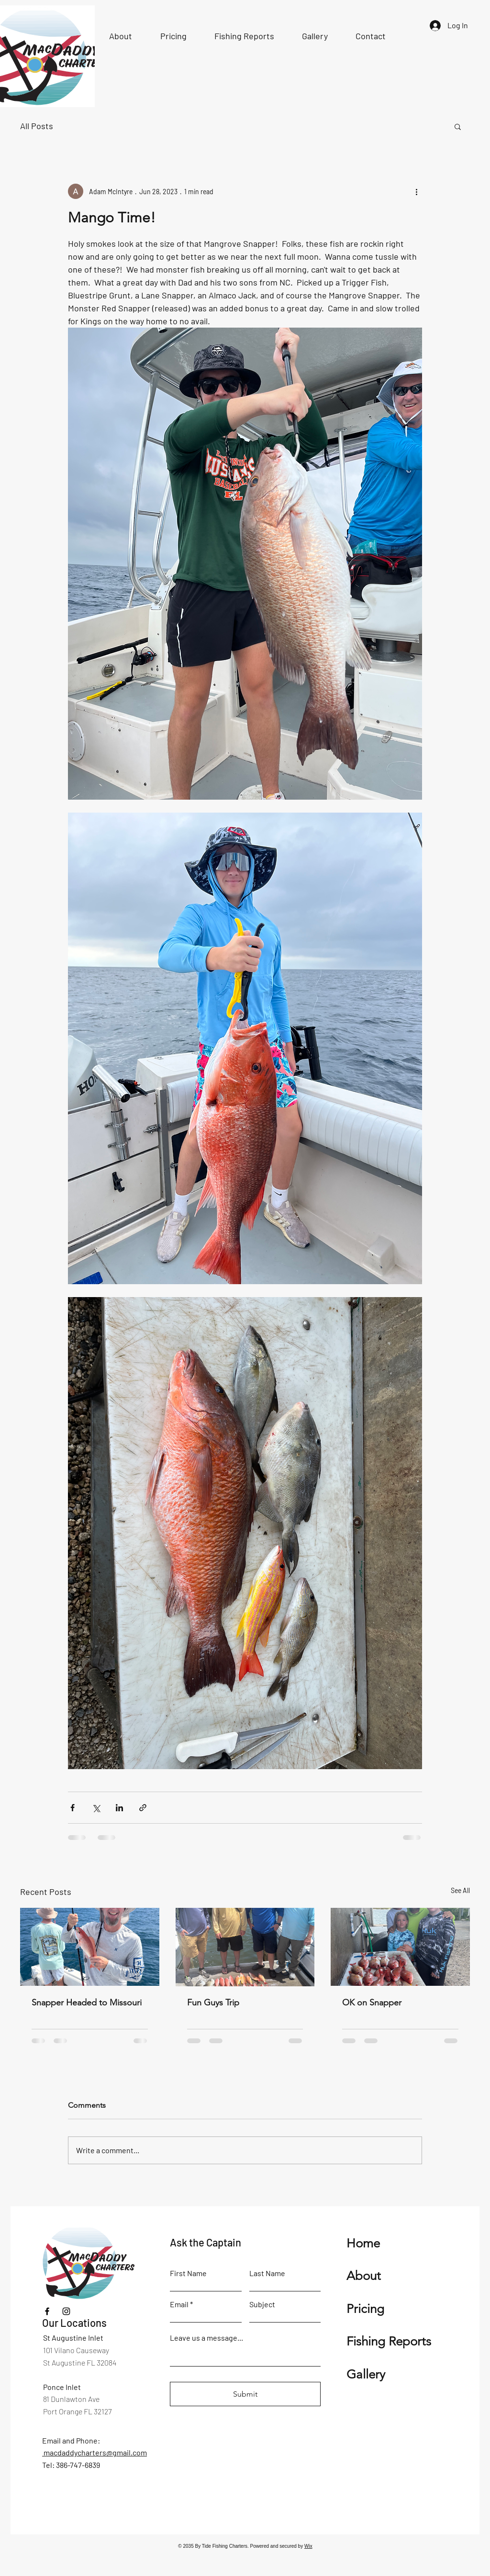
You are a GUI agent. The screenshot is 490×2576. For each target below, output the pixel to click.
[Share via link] (142, 1807)
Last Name (267, 2273)
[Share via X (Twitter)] (95, 1807)
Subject (262, 2304)
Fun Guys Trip (213, 2002)
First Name (188, 2273)
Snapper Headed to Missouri (87, 2002)
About (363, 2275)
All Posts (36, 126)
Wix (308, 2546)
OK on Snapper (371, 2002)
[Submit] (245, 2394)
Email (179, 2304)
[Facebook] (47, 2311)
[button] (457, 126)
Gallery (365, 2374)
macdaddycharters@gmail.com (94, 2452)
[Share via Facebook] (72, 1807)
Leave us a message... (206, 2338)
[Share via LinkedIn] (119, 1807)
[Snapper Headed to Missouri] (89, 1947)
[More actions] (416, 191)
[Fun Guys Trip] (245, 1947)
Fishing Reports (388, 2341)
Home (363, 2243)
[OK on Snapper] (400, 1947)
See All (460, 1890)
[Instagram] (66, 2311)
